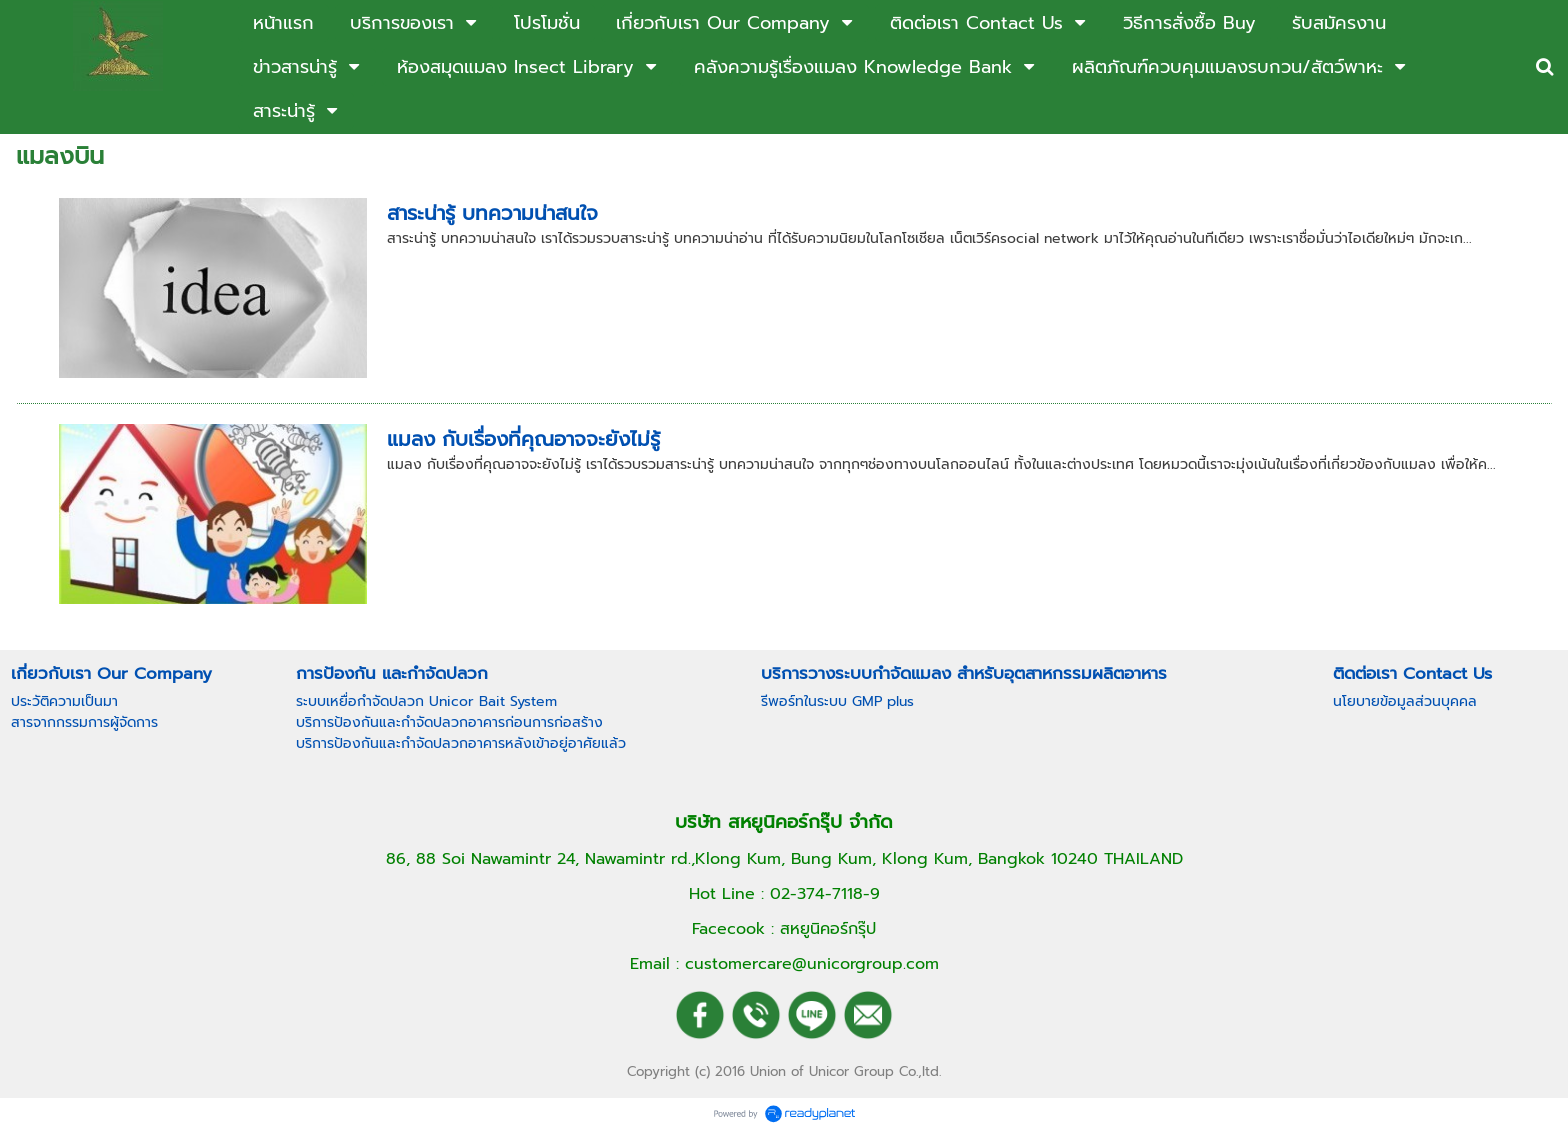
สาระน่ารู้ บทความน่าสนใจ (492, 213)
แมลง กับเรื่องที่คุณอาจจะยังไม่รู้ (523, 439)
